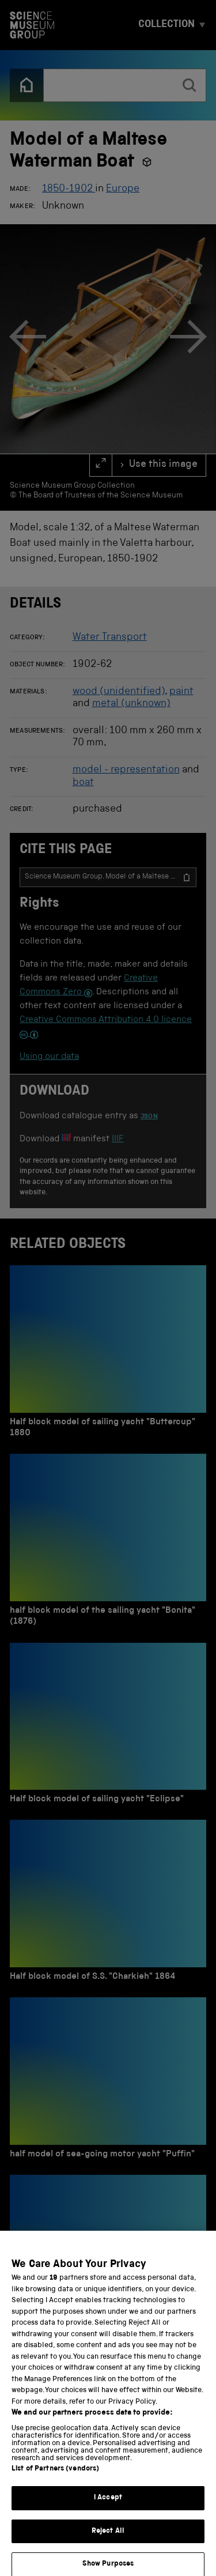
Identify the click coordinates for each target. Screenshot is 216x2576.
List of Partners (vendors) (55, 2478)
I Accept (108, 2507)
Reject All (108, 2540)
